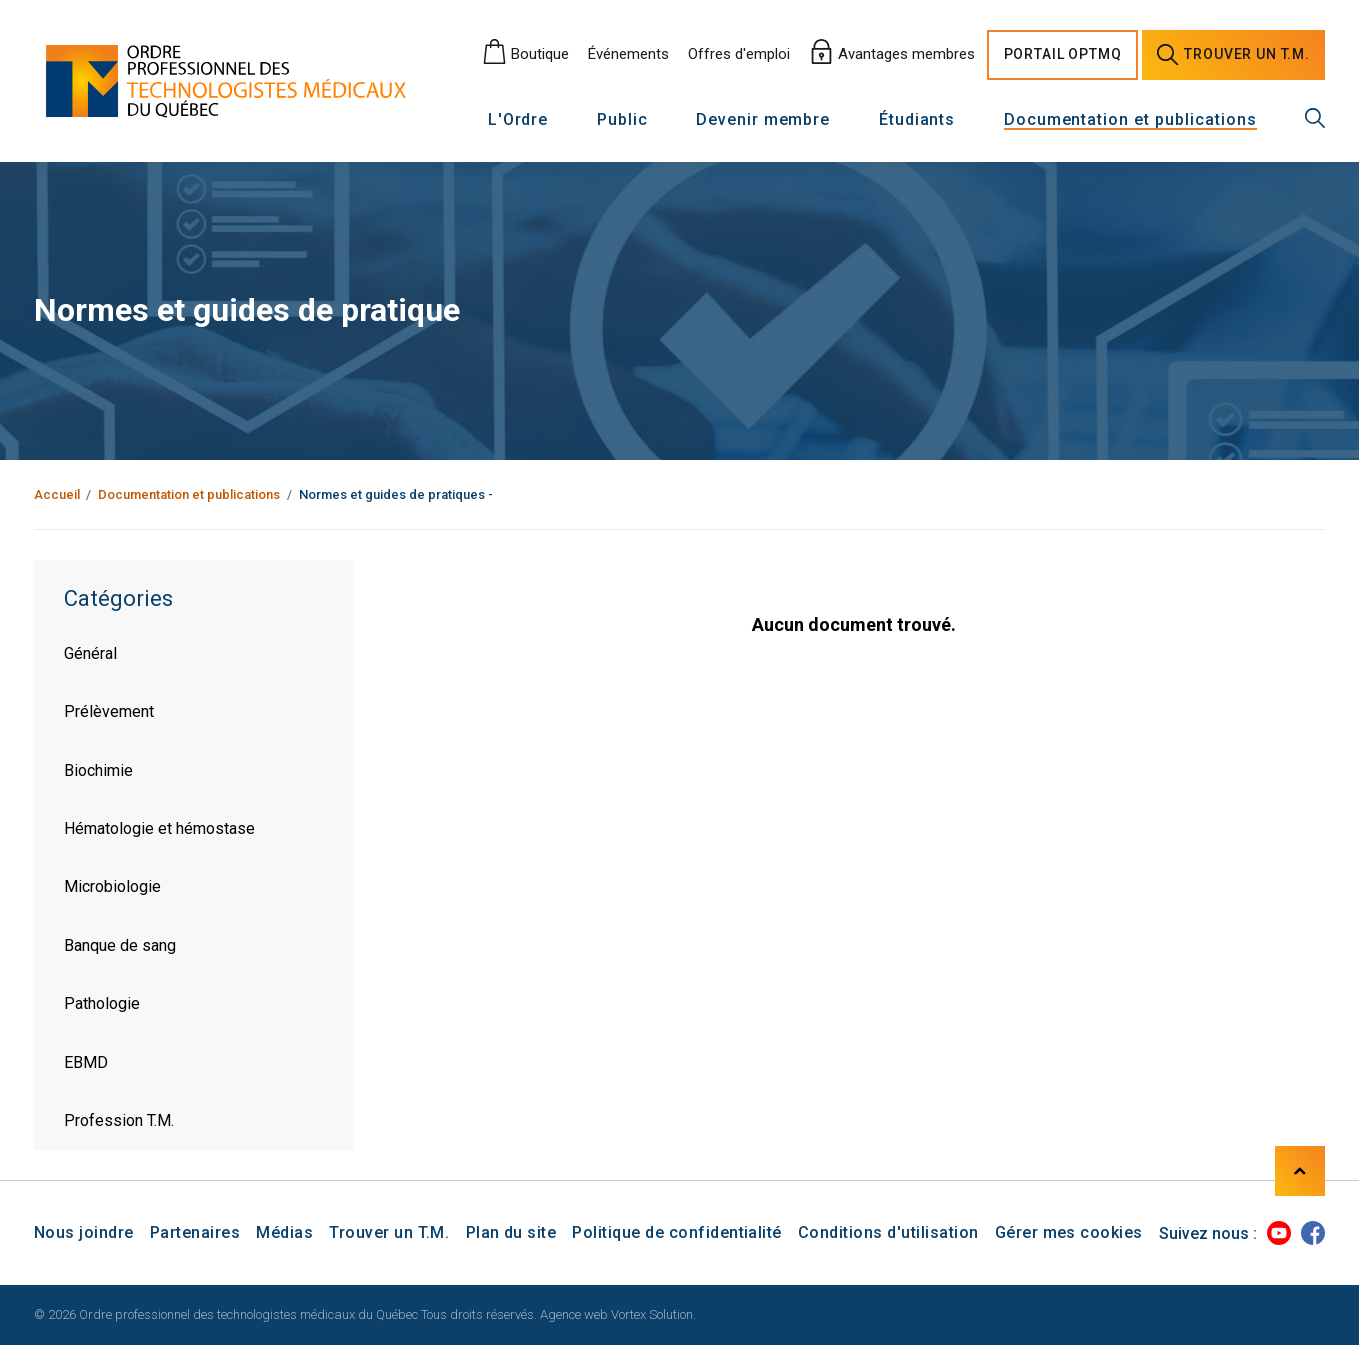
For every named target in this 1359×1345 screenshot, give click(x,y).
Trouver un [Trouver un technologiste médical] (1233, 55)
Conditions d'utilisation (888, 1232)
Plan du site (511, 1232)
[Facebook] (1313, 1233)
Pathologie (102, 1003)
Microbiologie (112, 886)
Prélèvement (109, 711)
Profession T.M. (119, 1120)
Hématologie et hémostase (159, 828)
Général (90, 653)
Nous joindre (84, 1232)
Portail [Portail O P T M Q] (1063, 55)
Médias (284, 1232)
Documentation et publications (1130, 120)
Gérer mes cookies (1069, 1232)
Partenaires (195, 1232)
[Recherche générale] (1315, 118)
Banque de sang (120, 945)
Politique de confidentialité (676, 1232)
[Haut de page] (1300, 1171)
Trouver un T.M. (389, 1232)
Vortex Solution (652, 1314)
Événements (628, 54)
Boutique (525, 54)
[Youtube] (1279, 1233)
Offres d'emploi (739, 54)
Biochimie (98, 770)
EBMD (86, 1062)
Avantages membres (892, 54)
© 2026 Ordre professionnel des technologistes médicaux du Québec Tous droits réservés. (285, 1314)
